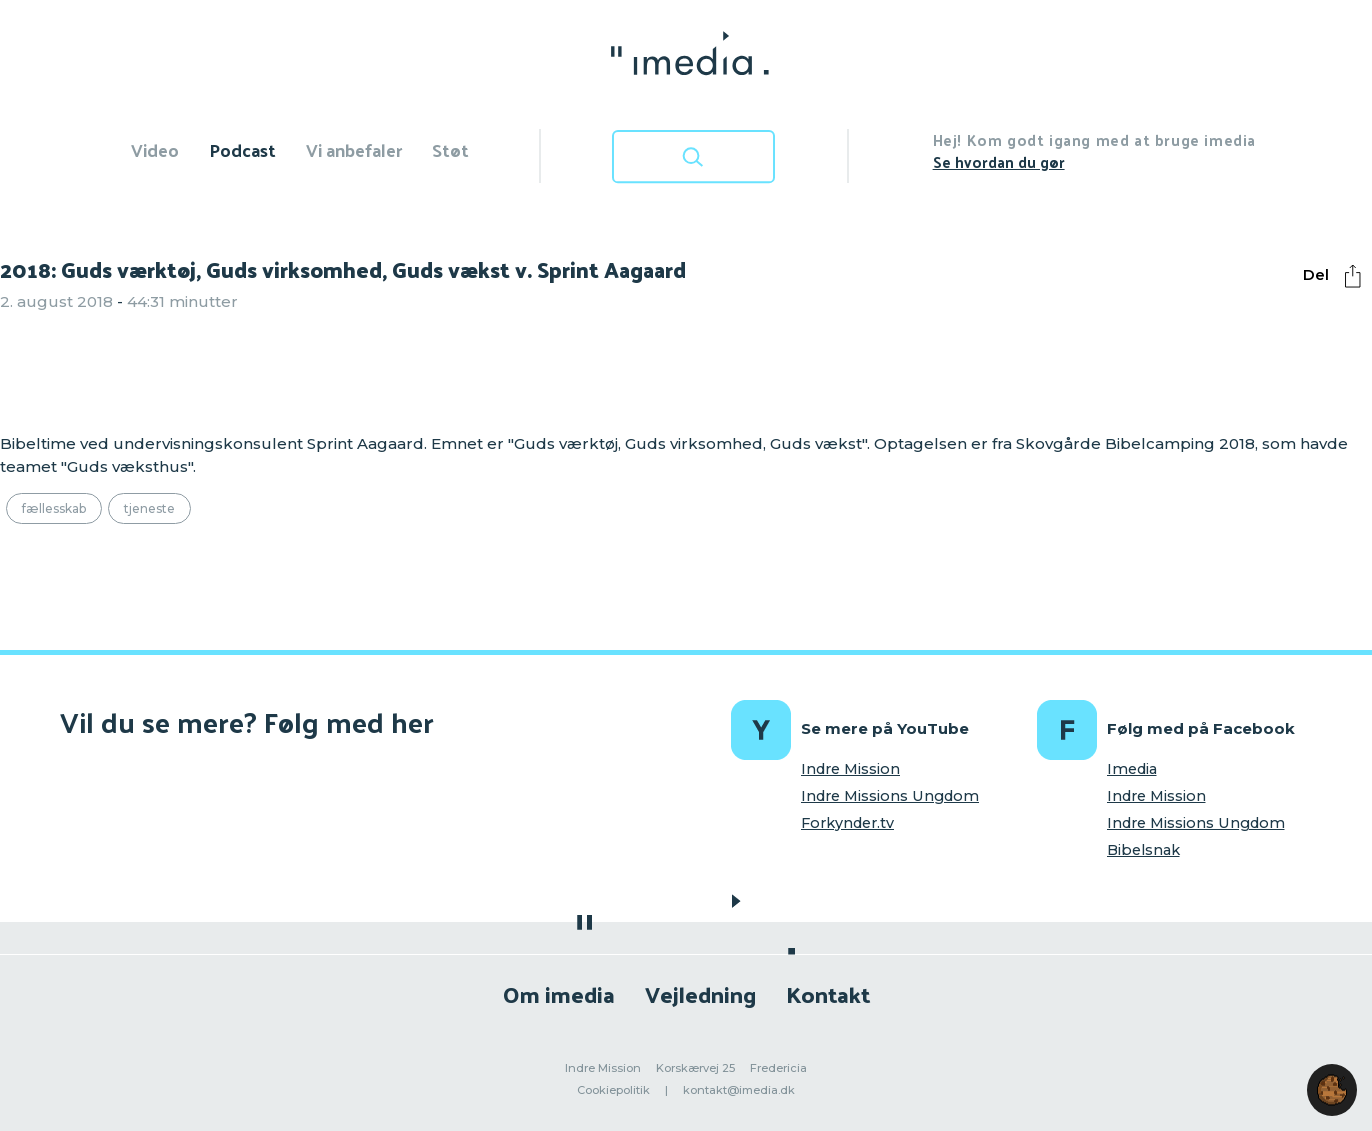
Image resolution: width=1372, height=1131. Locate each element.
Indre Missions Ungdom (890, 796)
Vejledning (700, 993)
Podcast (242, 149)
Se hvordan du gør (999, 161)
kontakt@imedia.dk (739, 1090)
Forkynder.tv (847, 823)
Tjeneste (149, 508)
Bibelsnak (1143, 850)
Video (155, 149)
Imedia (1132, 769)
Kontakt (828, 993)
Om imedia (559, 993)
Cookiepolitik (613, 1090)
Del (1337, 276)
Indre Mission (850, 769)
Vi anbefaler (354, 149)
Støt (450, 149)
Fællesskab (54, 508)
